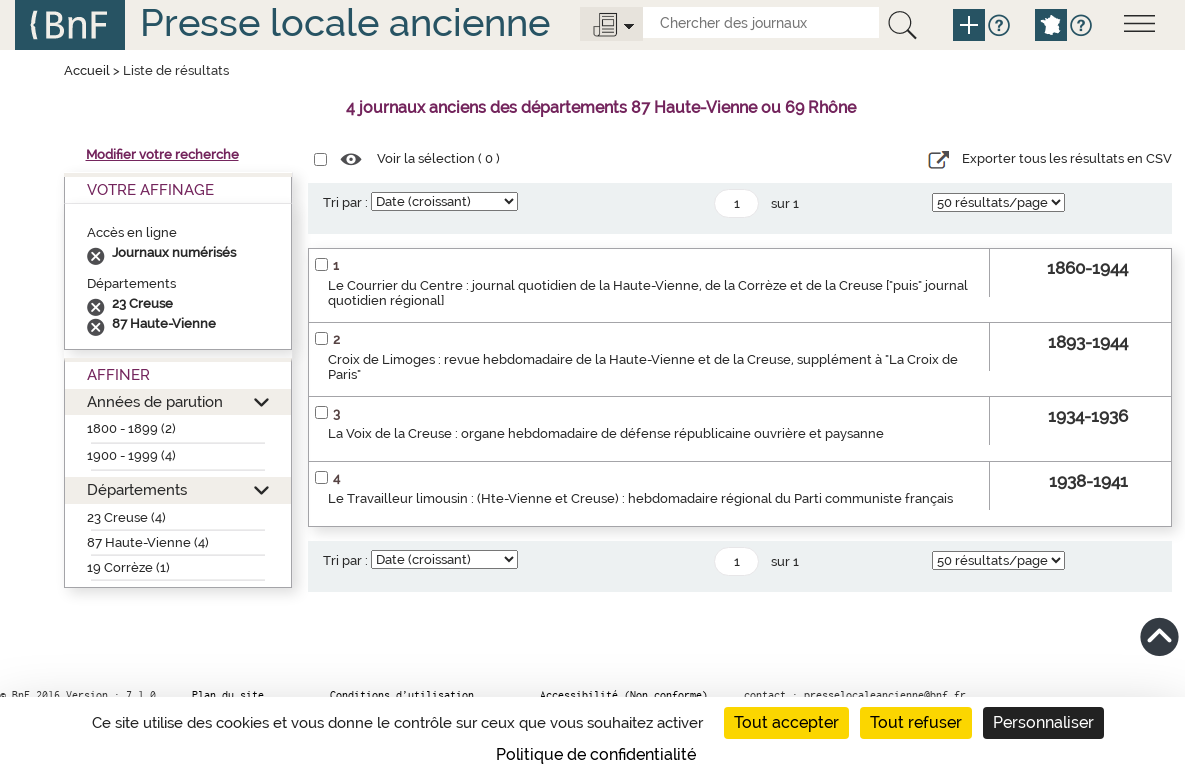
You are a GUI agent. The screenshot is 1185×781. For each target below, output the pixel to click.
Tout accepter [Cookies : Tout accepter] (786, 722)
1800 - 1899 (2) (131, 428)
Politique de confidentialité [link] (596, 754)
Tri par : (345, 202)
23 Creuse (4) (126, 517)
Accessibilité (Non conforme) (624, 695)
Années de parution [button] (155, 401)
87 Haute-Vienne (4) (148, 542)
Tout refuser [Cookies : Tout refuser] (916, 722)
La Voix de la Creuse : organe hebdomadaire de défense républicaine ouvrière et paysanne (606, 433)
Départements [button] (137, 489)
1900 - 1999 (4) (131, 455)
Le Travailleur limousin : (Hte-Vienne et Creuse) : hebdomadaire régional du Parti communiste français (640, 498)
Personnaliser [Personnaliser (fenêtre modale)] (1043, 722)
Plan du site (228, 695)
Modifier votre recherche (162, 154)
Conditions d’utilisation (402, 695)
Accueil (87, 70)
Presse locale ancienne (345, 22)
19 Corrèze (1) (128, 567)
